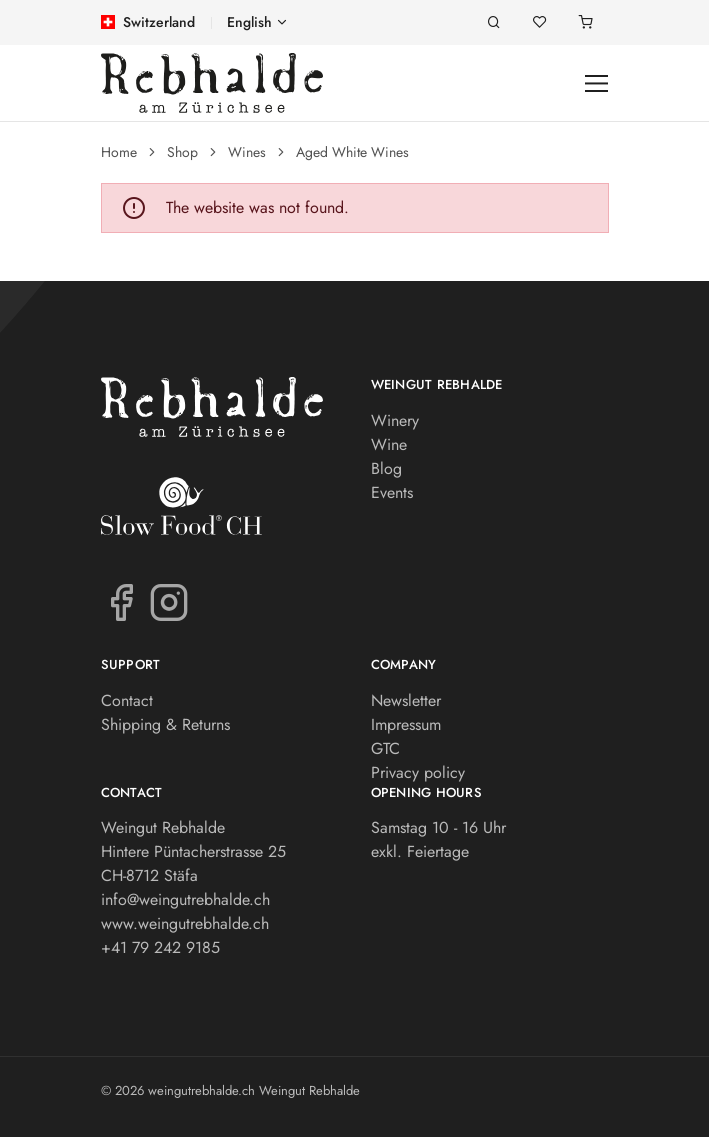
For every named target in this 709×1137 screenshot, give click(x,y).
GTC (385, 748)
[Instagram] (169, 601)
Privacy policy (418, 772)
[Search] (494, 22)
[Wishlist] (540, 22)
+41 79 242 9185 (160, 947)
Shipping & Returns (165, 724)
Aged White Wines (352, 152)
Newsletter (406, 700)
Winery (395, 420)
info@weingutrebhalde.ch (185, 899)
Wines (247, 152)
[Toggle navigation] (596, 83)
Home (119, 152)
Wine (389, 444)
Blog (386, 468)
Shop (182, 152)
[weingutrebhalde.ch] (212, 83)
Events (392, 492)
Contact (127, 700)
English (249, 22)
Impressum (406, 724)
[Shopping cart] (586, 22)
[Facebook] (121, 601)
